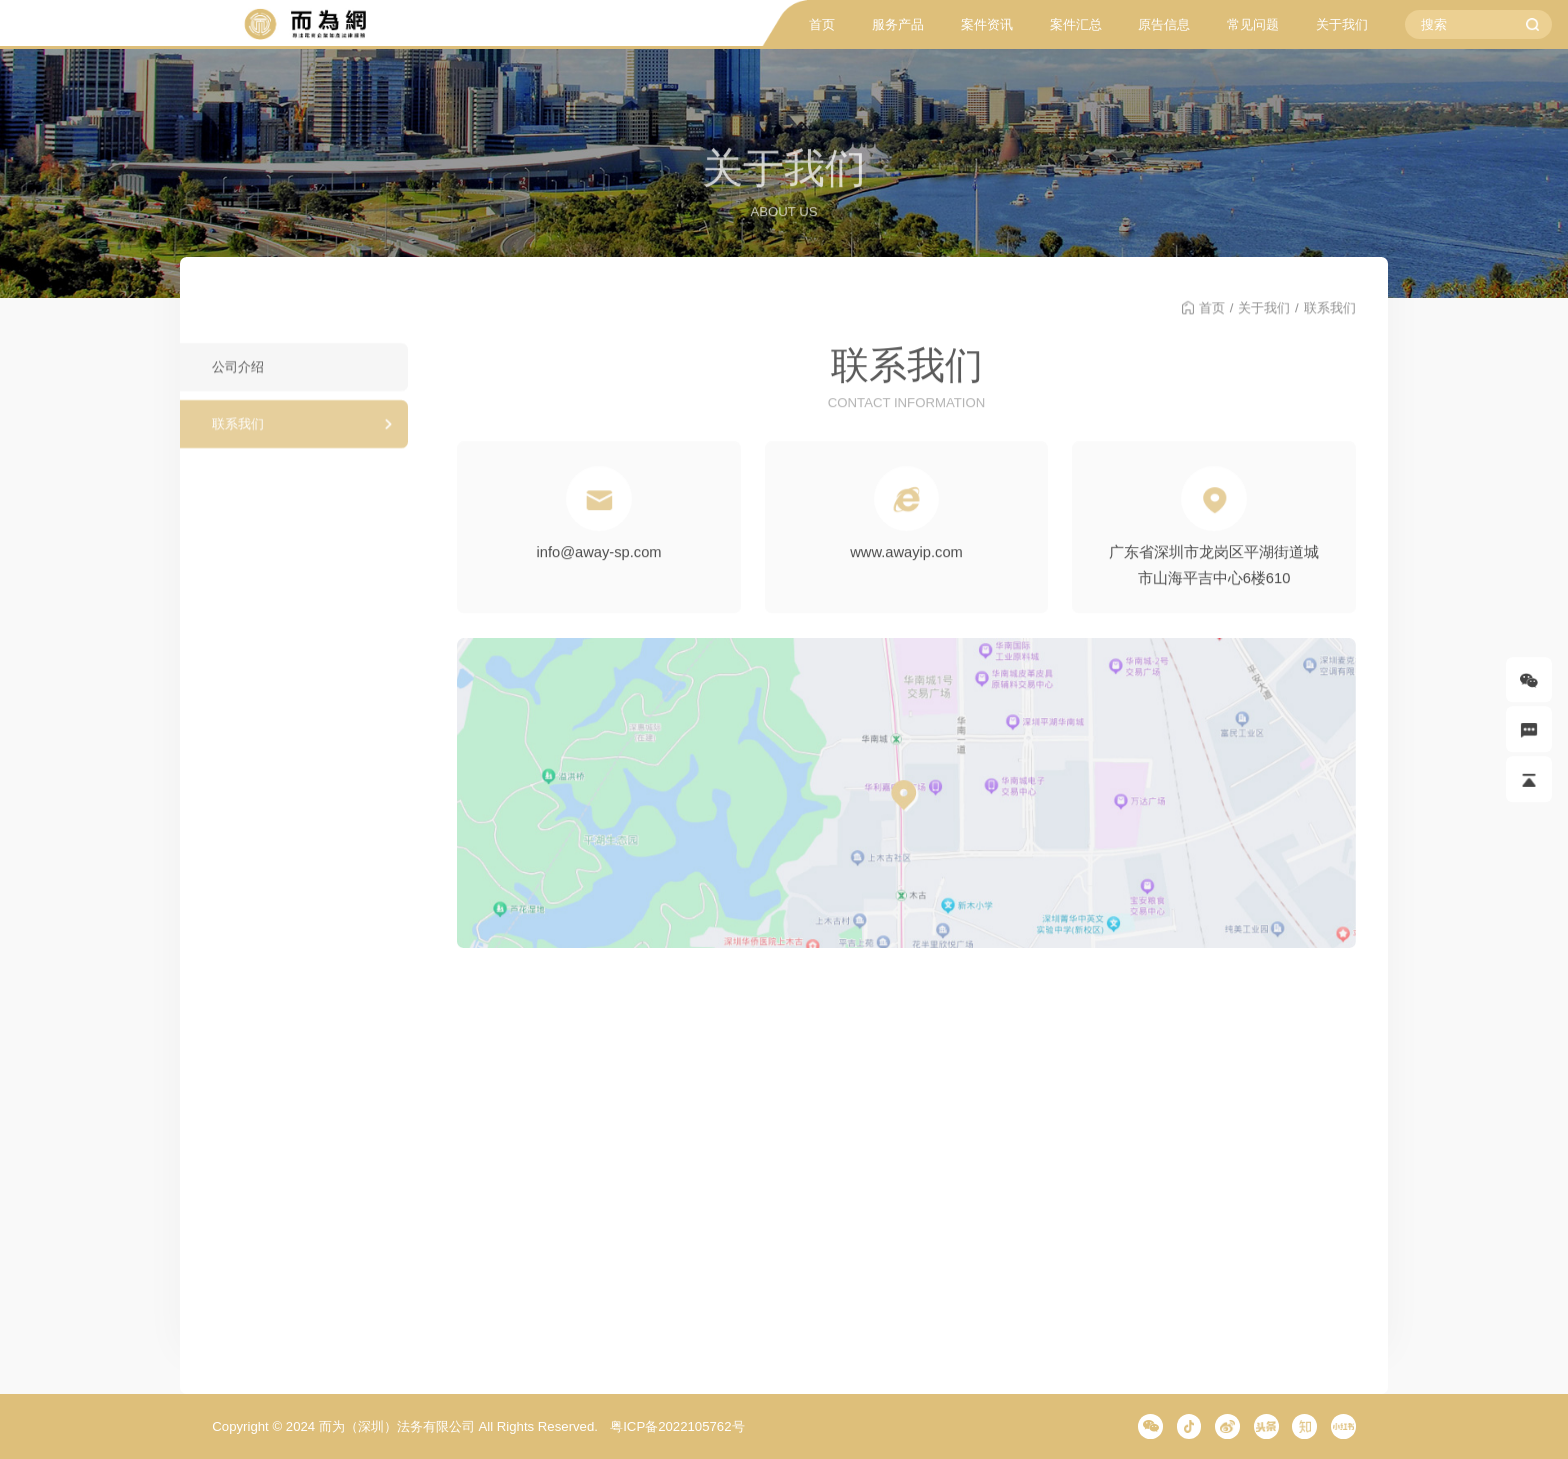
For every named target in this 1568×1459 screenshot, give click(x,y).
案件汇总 (1076, 24)
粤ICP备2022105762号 (677, 1426)
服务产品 (898, 24)
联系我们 (238, 435)
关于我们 (1342, 24)
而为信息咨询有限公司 (304, 24)
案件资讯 (987, 24)
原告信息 (1164, 24)
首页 (822, 24)
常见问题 (1253, 24)
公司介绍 (238, 378)
